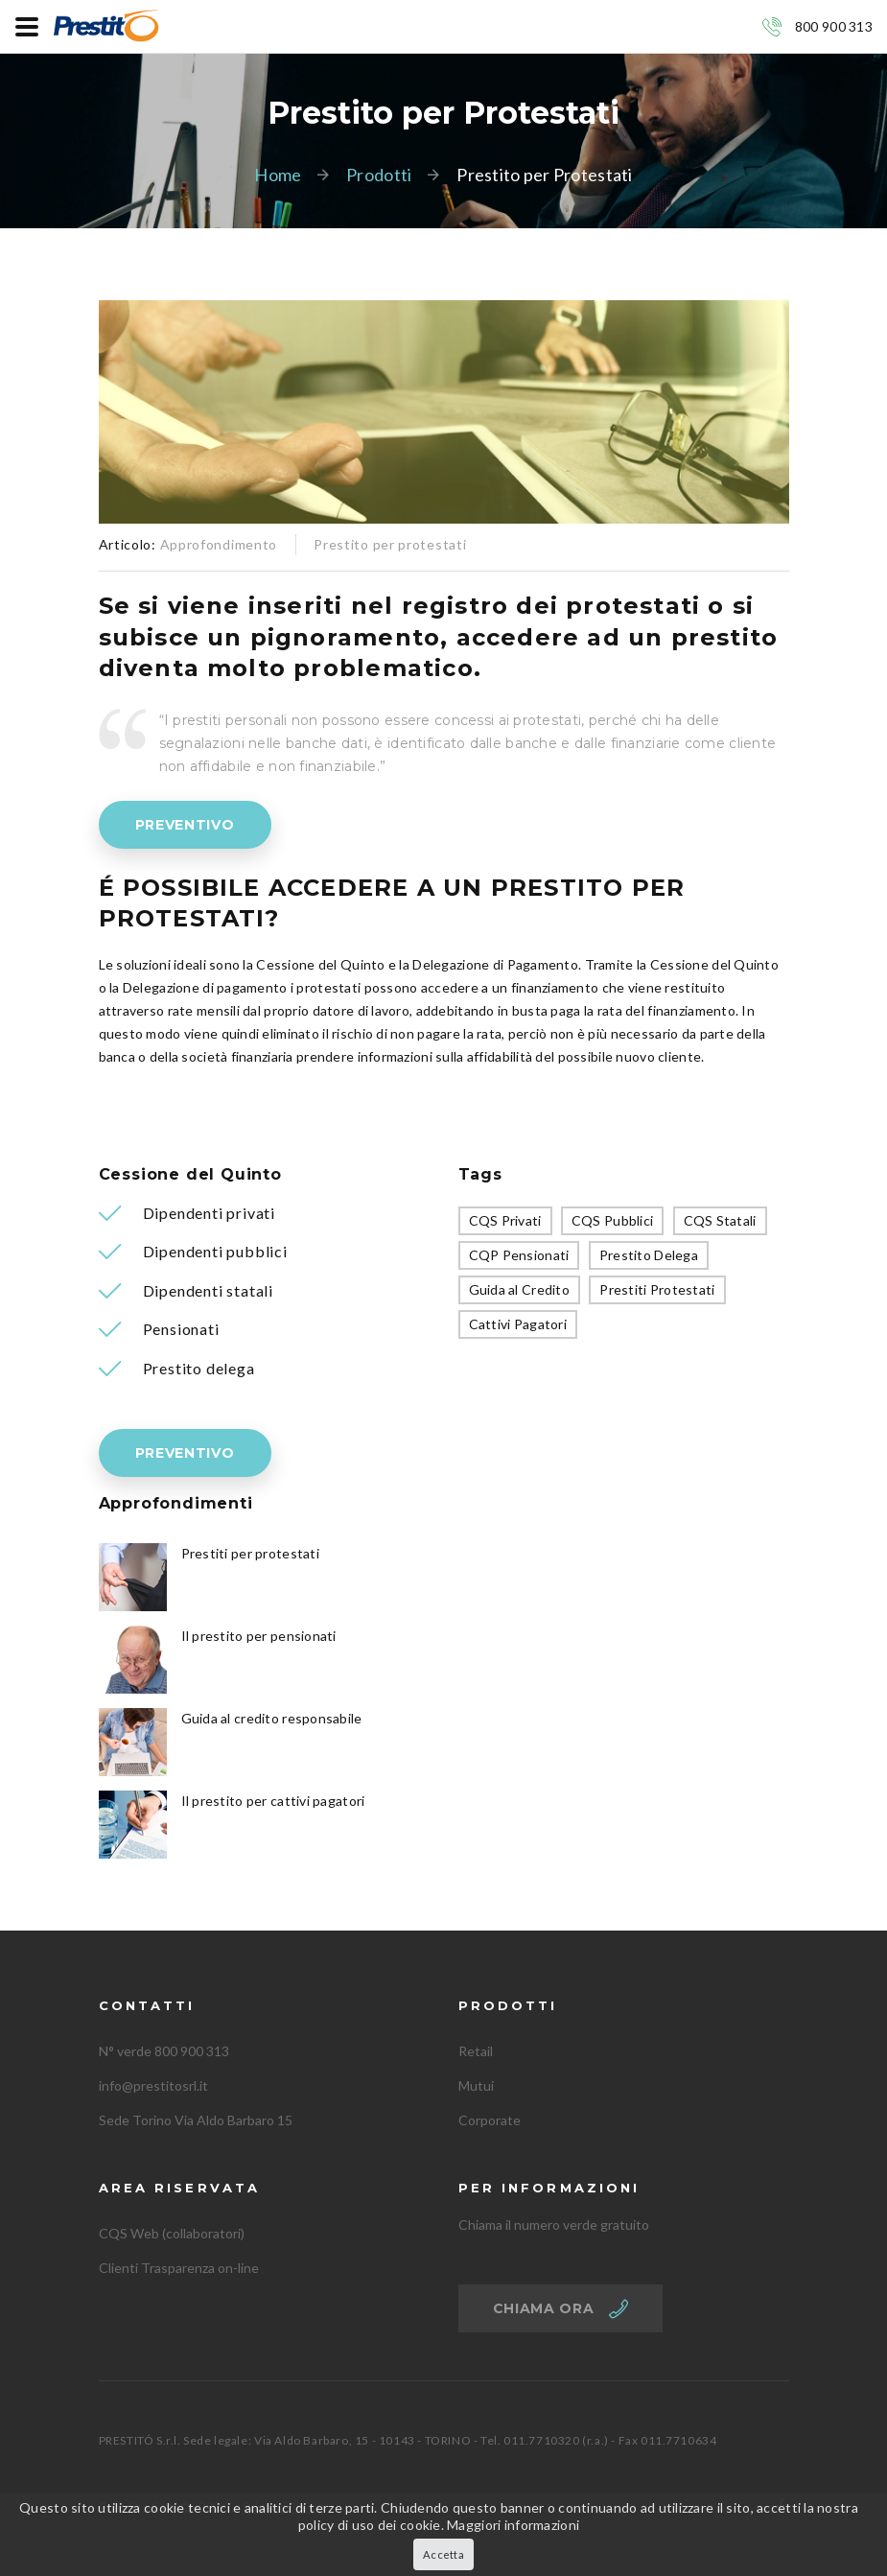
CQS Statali (720, 1220)
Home (277, 174)
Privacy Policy (282, 2506)
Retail (475, 2051)
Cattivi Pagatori (518, 1324)
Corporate (489, 2120)
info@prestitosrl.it (153, 2085)
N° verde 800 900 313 (164, 2051)
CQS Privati (505, 1220)
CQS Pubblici (612, 1220)
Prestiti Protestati (656, 1289)
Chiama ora (544, 2308)
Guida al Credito (519, 1289)
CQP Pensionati (519, 1255)
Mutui (476, 2085)
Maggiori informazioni (513, 2541)
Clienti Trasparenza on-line (179, 2268)
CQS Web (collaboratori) (172, 2233)
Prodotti (378, 174)
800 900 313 (834, 26)
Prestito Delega (648, 1255)
